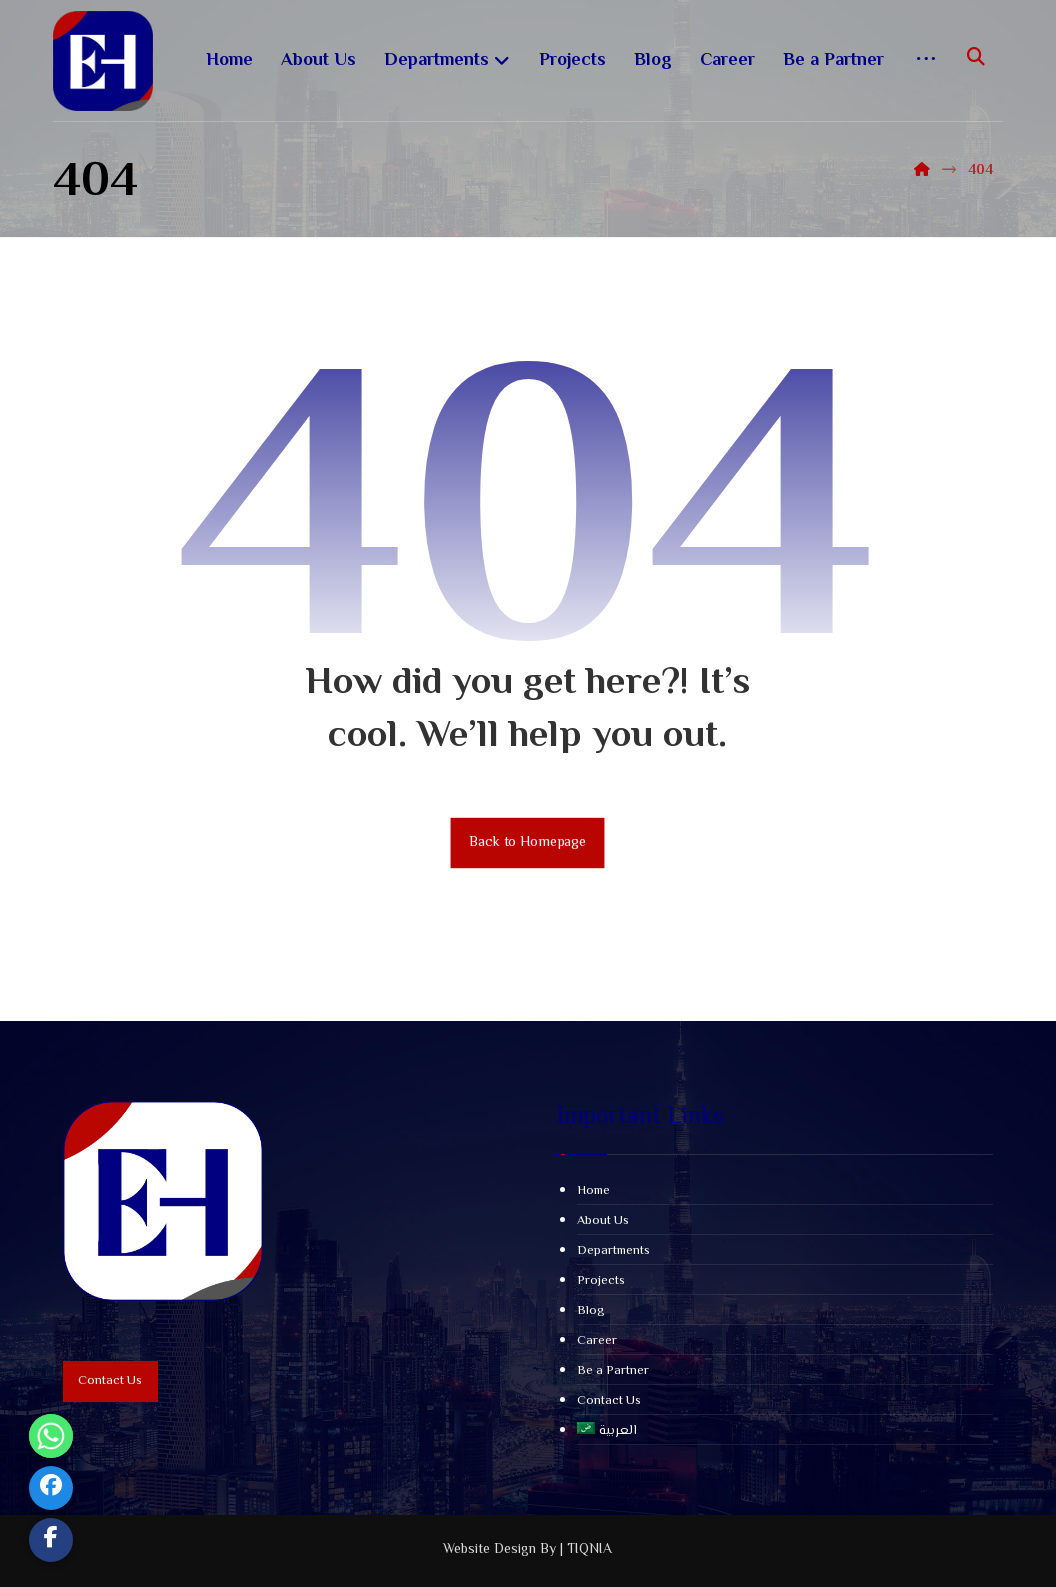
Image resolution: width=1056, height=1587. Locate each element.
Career (597, 1341)
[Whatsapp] (51, 1436)
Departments (613, 1251)
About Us (603, 1221)
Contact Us (609, 1401)
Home (593, 1191)
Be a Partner (613, 1371)
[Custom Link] (51, 1540)
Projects (601, 1281)
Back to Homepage (528, 842)
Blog (591, 1311)
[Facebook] (51, 1488)
